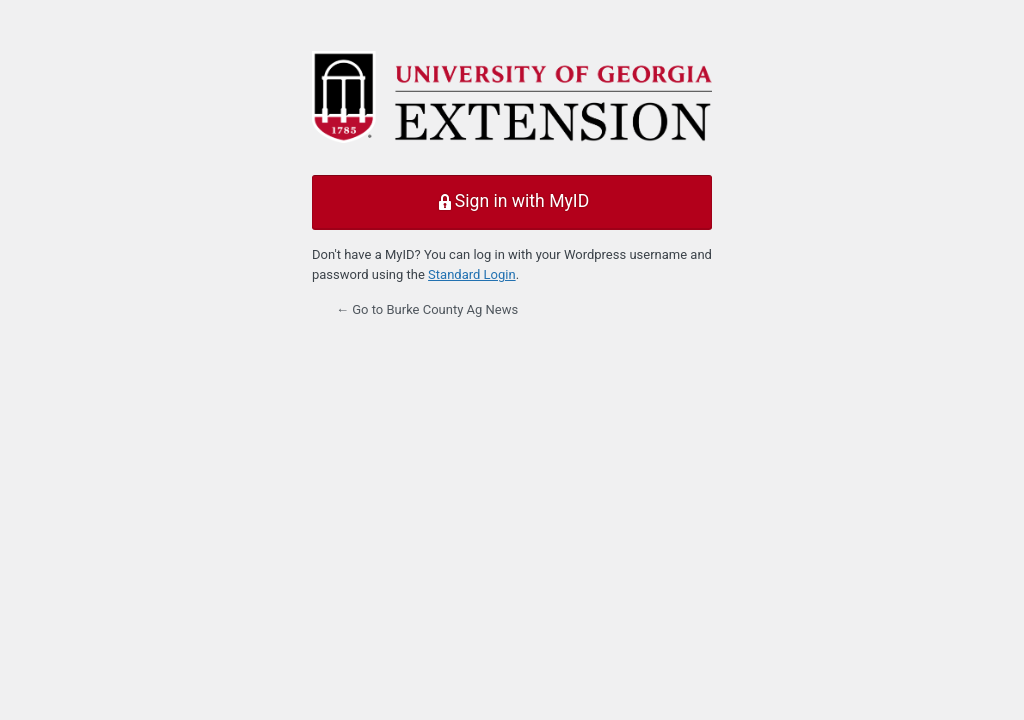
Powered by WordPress (512, 101)
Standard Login (472, 274)
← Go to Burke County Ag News (427, 309)
